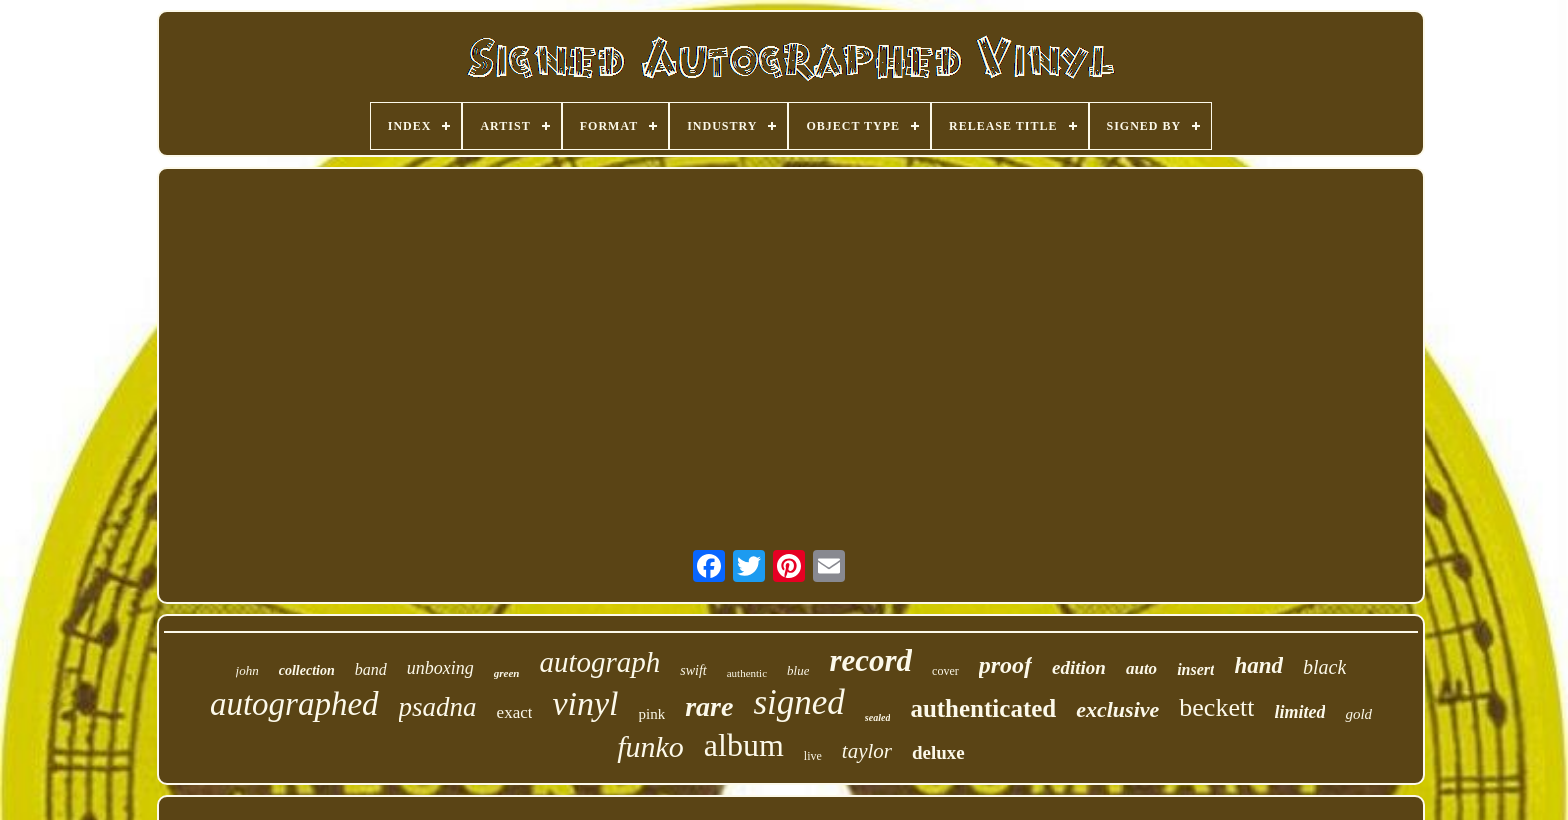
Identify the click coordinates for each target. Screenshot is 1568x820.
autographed (294, 704)
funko (650, 746)
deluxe (938, 752)
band (371, 669)
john (247, 670)
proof (1005, 665)
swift (693, 670)
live (813, 756)
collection (307, 670)
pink (652, 714)
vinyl (585, 703)
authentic (747, 673)
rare (709, 706)
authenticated (983, 708)
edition (1079, 667)
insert (1195, 669)
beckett (1216, 707)
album (744, 745)
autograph (599, 662)
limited (1299, 712)
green (507, 673)
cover (945, 671)
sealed (878, 717)
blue (798, 670)
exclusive (1117, 709)
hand (1258, 665)
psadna (438, 707)
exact (515, 712)
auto (1141, 668)
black (1324, 667)
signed (798, 702)
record (870, 660)
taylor (867, 751)
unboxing (440, 668)
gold (1358, 714)
